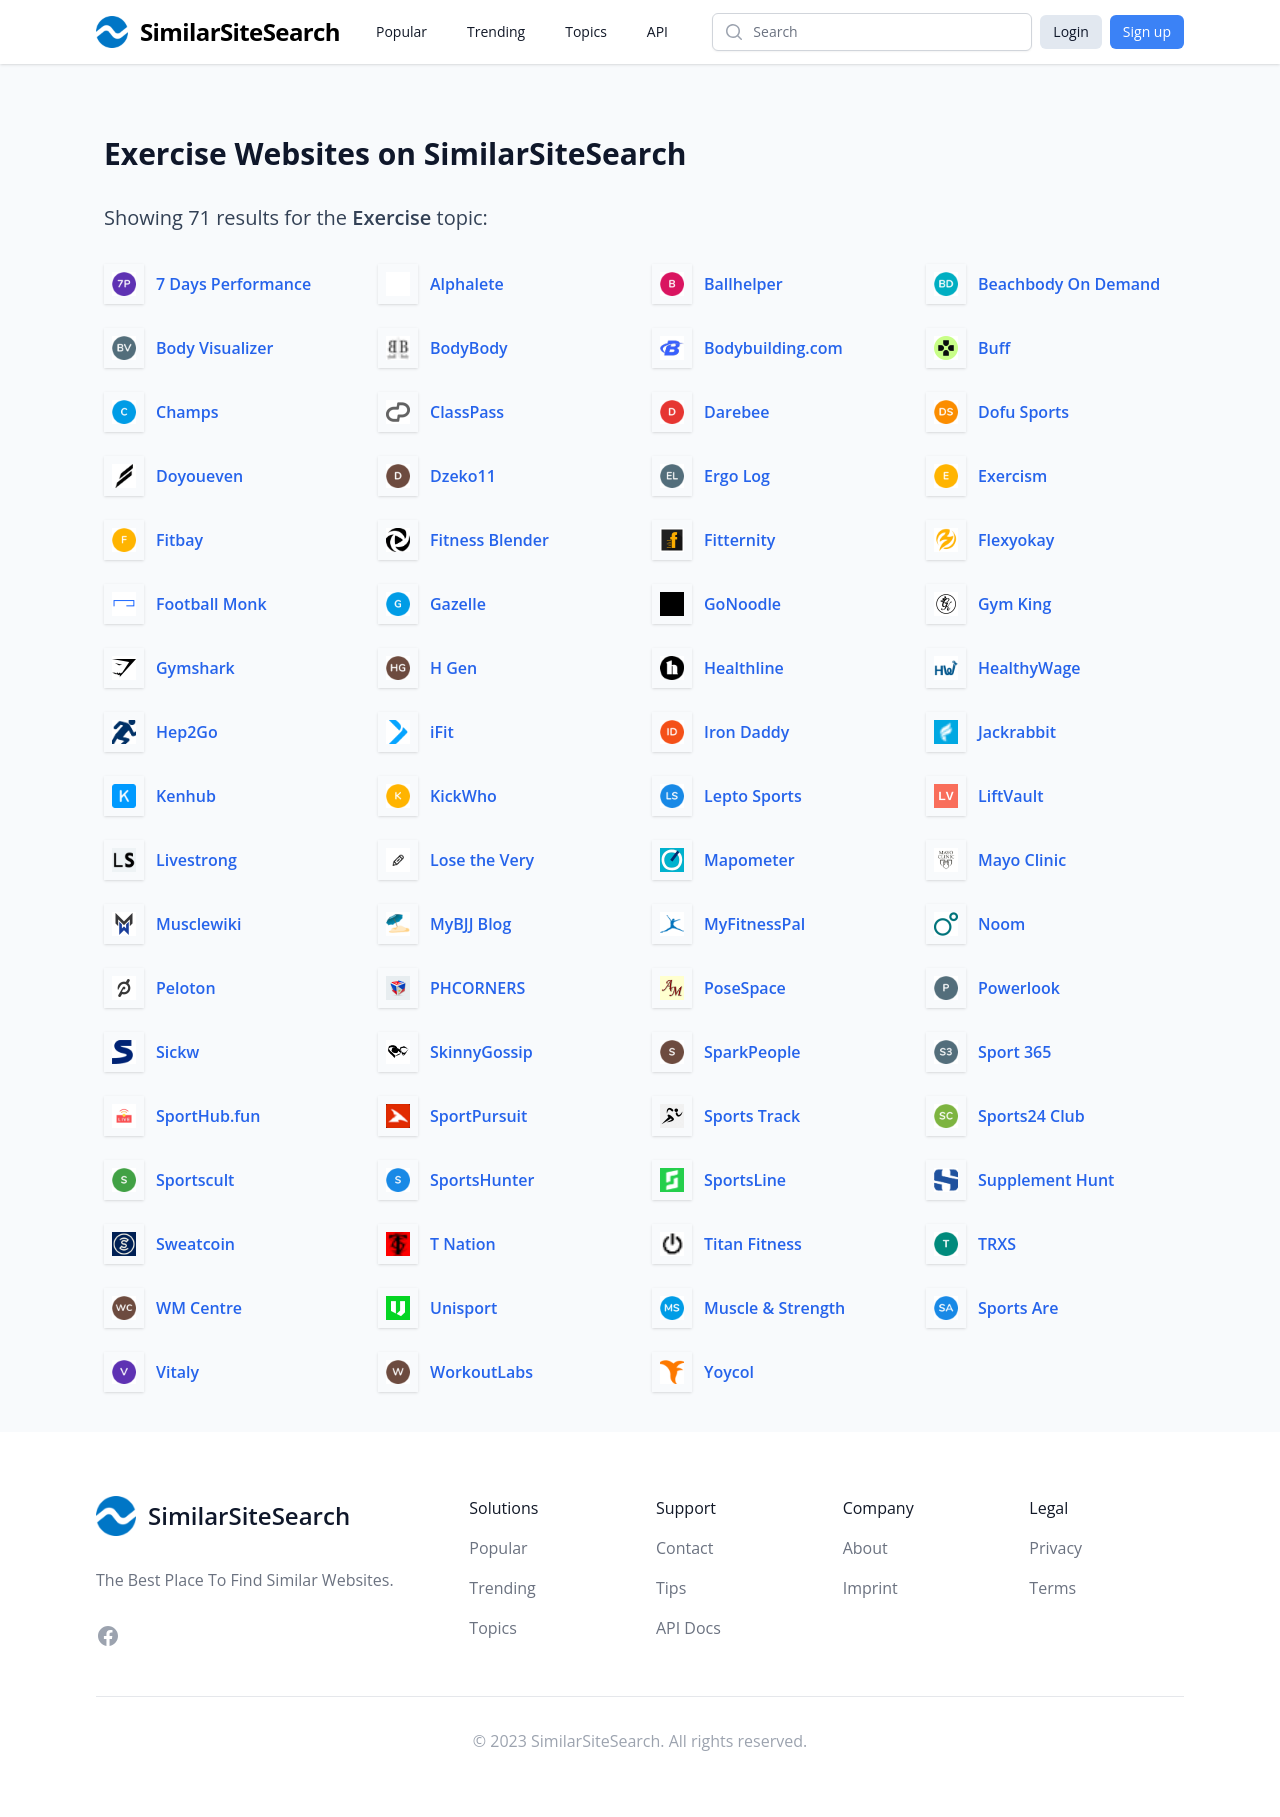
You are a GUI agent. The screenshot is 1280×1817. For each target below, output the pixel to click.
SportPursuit (478, 1116)
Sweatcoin (195, 1244)
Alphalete (467, 284)
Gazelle (458, 604)
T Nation (463, 1244)
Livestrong (196, 860)
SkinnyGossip (481, 1052)
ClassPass (467, 412)
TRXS (997, 1244)
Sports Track (752, 1116)
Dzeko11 (463, 476)
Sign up (1147, 31)
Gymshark (195, 668)
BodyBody (469, 348)
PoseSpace (745, 988)
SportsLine (745, 1180)
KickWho (463, 796)
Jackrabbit (1017, 732)
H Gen (453, 668)
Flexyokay (1016, 540)
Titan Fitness (753, 1244)
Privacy (1055, 1548)
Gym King (1014, 604)
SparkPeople (752, 1052)
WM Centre (199, 1308)
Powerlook (1019, 988)
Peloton (186, 988)
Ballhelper (743, 284)
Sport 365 (1014, 1052)
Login (1070, 31)
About (865, 1548)
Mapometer (749, 860)
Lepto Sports (753, 796)
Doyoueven (199, 476)
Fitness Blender (489, 540)
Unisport (463, 1308)
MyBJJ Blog (470, 924)
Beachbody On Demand (1069, 284)
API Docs (688, 1628)
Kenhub (186, 796)
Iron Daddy (746, 732)
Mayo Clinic (1022, 860)
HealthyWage (1029, 668)
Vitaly (177, 1372)
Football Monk (211, 604)
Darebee (737, 412)
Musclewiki (198, 924)
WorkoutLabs (481, 1372)
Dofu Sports (1023, 412)
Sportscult (195, 1180)
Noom (1001, 924)
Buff (994, 348)
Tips (671, 1588)
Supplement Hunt (1046, 1180)
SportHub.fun (208, 1116)
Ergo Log (737, 476)
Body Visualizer (214, 348)
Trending (496, 31)
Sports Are (1018, 1308)
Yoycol (729, 1372)
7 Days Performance (233, 284)
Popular (401, 31)
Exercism (1012, 476)
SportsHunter (482, 1180)
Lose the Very (482, 860)
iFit (442, 732)
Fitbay (179, 540)
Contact (684, 1548)
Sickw (177, 1052)
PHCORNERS (477, 988)
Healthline (744, 668)
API (657, 31)
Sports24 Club (1031, 1116)
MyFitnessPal (754, 924)
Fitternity (739, 540)
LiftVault (1010, 796)
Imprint (870, 1588)
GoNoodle (742, 604)
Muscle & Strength (774, 1308)
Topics (586, 31)
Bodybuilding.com (773, 348)
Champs (187, 412)
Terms (1052, 1588)
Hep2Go (187, 732)
